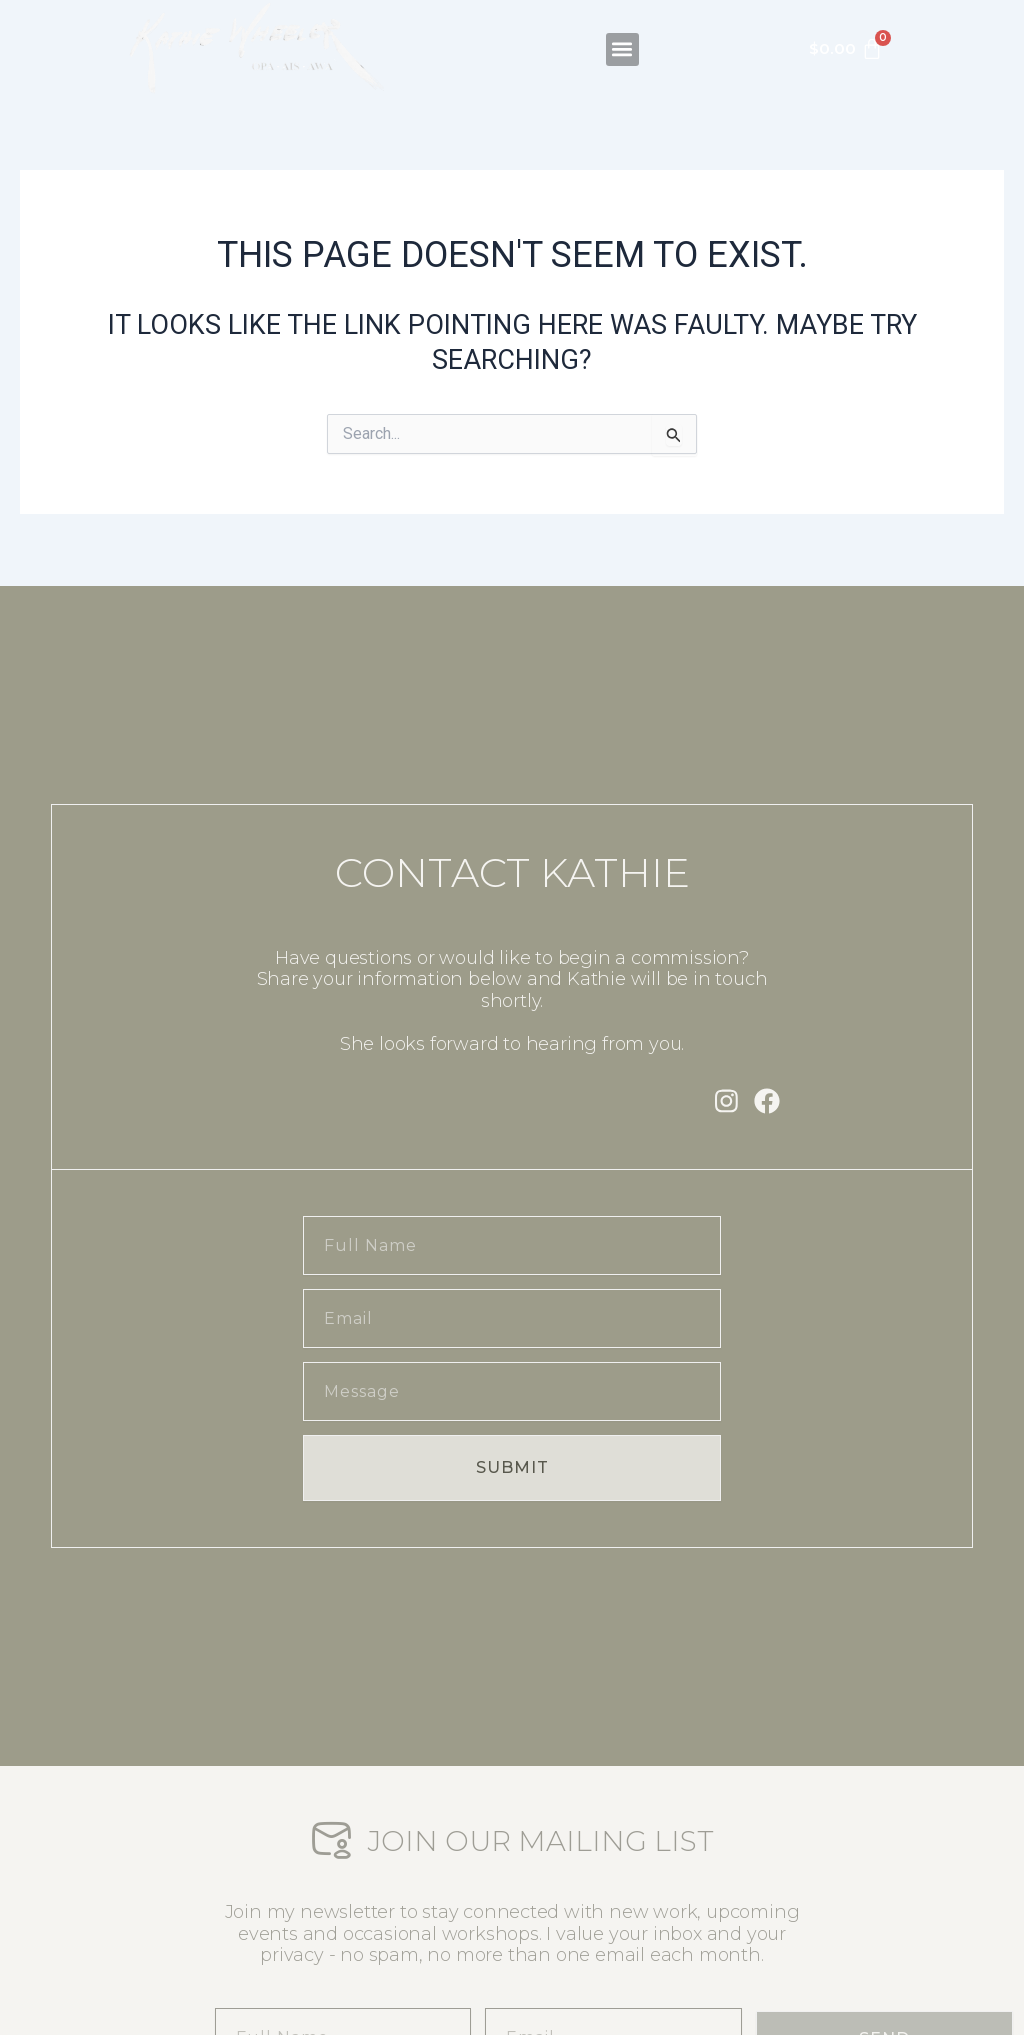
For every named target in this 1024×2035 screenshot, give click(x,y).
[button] (622, 31)
